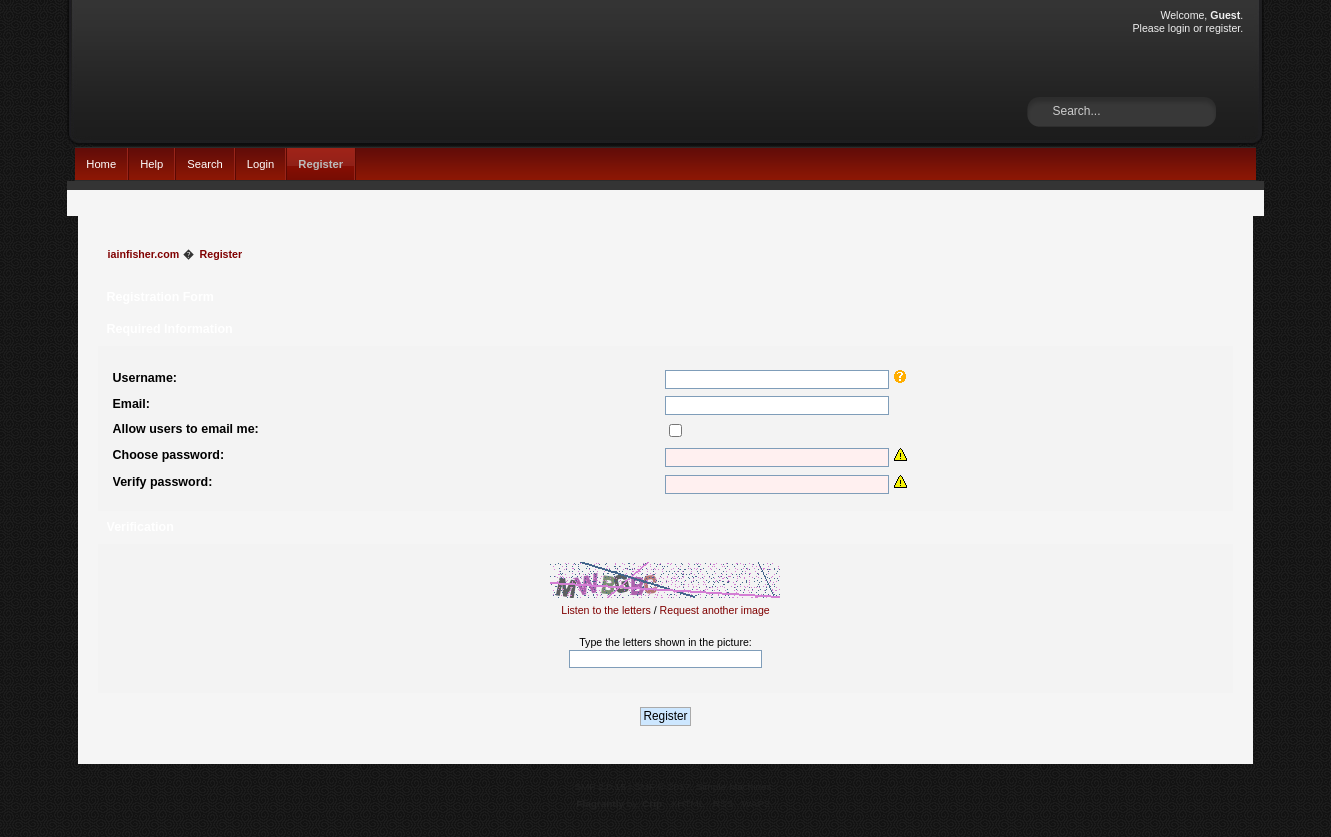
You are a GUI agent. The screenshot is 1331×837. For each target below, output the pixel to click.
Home (101, 164)
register (1223, 28)
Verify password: (163, 482)
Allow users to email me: (186, 429)
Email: (131, 404)
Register (320, 164)
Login (260, 164)
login (1179, 28)
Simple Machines (734, 786)
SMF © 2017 (662, 786)
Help (151, 164)
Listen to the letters (606, 610)
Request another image (715, 610)
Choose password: (169, 455)
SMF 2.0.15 (600, 786)
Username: (145, 378)
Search (205, 164)
